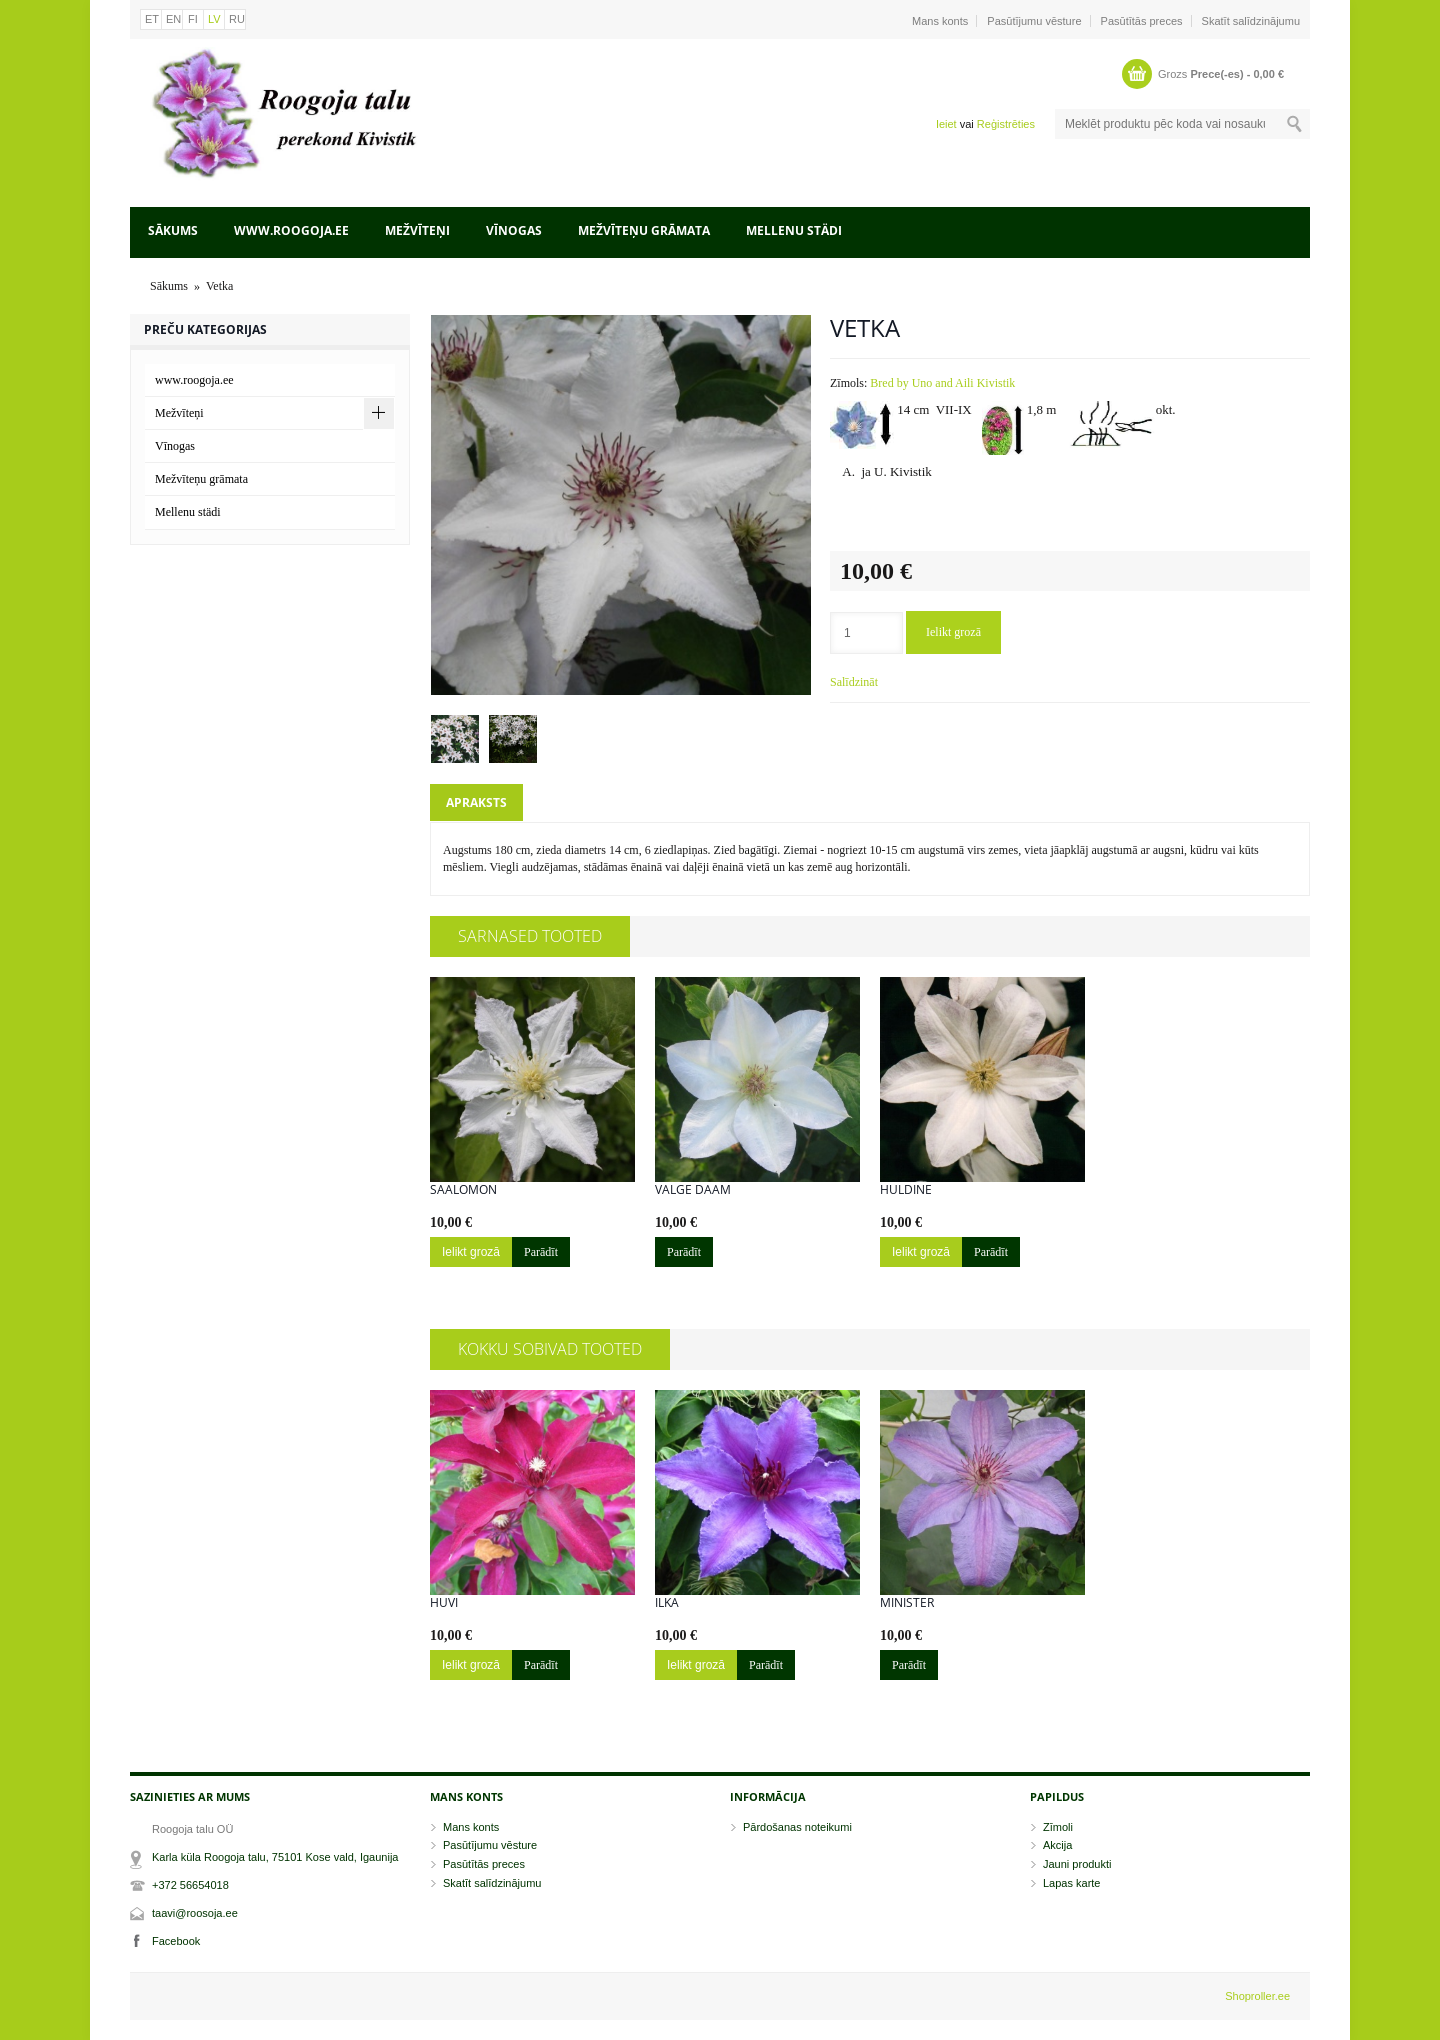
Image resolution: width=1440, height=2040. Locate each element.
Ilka (667, 1603)
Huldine (906, 1190)
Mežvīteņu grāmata (644, 230)
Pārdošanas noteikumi (797, 1827)
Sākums (173, 230)
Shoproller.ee (1257, 1996)
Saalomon (463, 1190)
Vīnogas (514, 230)
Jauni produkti (1077, 1864)
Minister (907, 1603)
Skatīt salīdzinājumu (1251, 21)
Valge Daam (693, 1190)
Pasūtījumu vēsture (1034, 21)
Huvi (444, 1603)
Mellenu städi (794, 230)
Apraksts (476, 802)
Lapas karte (1071, 1883)
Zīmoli (1058, 1827)
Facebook (176, 1941)
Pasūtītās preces (1142, 21)
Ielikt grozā (953, 632)
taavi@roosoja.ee (195, 1913)
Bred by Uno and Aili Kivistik (942, 383)
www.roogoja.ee (291, 230)
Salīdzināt (854, 682)
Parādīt (541, 1252)
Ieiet (946, 124)
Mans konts (940, 21)
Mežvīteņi (417, 230)
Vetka (219, 286)
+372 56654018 (190, 1885)
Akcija (1057, 1845)
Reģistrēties (1006, 124)
